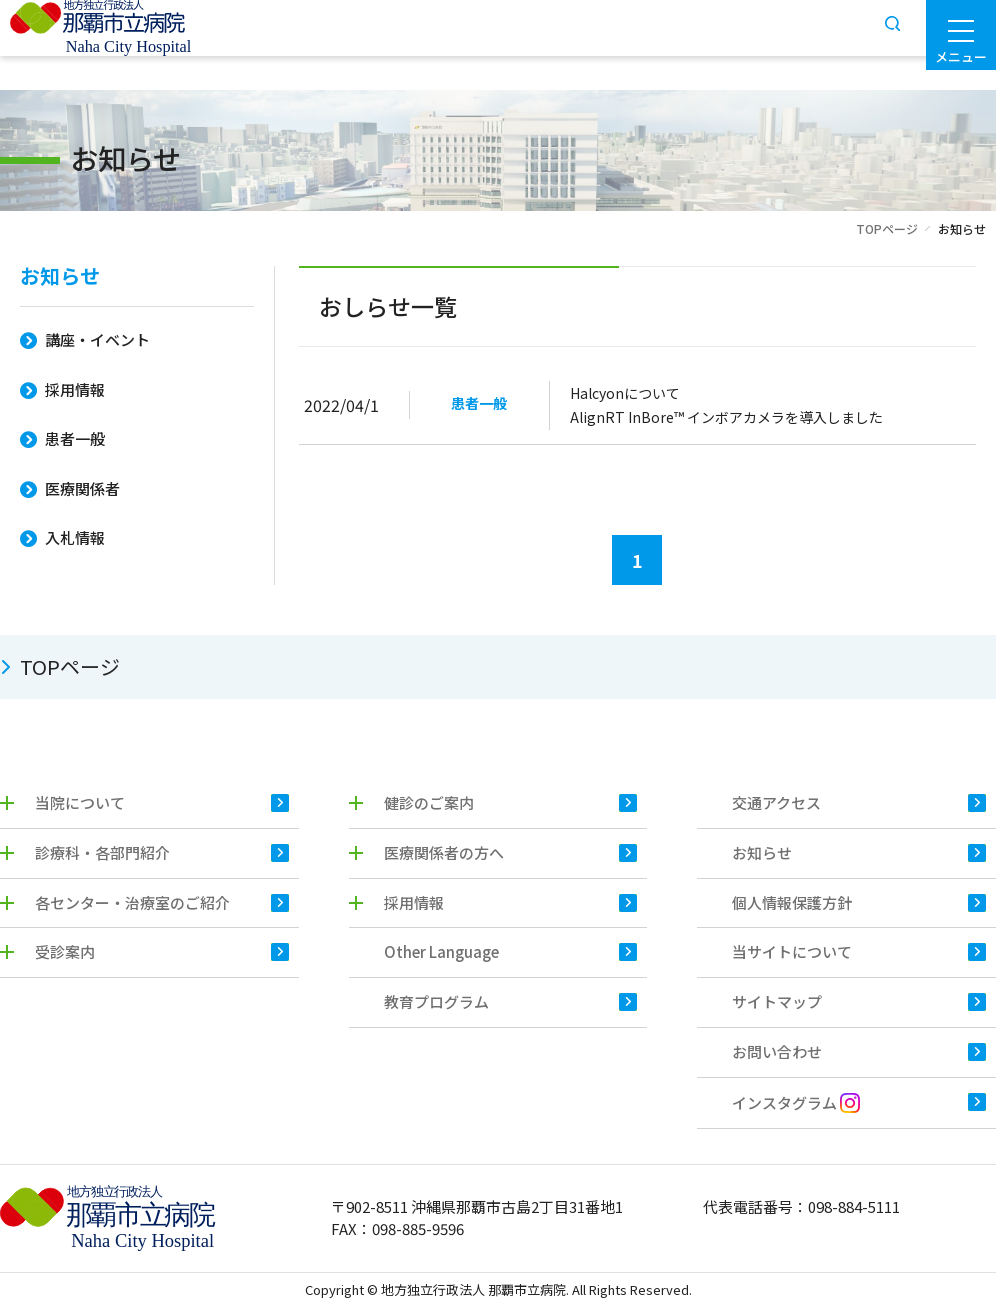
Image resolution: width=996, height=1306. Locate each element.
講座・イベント (97, 339)
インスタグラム (796, 1102)
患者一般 (75, 438)
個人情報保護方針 (792, 902)
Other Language (441, 951)
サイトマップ (777, 1001)
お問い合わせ (777, 1051)
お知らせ (60, 278)
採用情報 (75, 389)
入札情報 (75, 537)
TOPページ (887, 228)
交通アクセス (776, 802)
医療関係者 (82, 488)
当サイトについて (792, 951)
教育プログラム (436, 1001)
